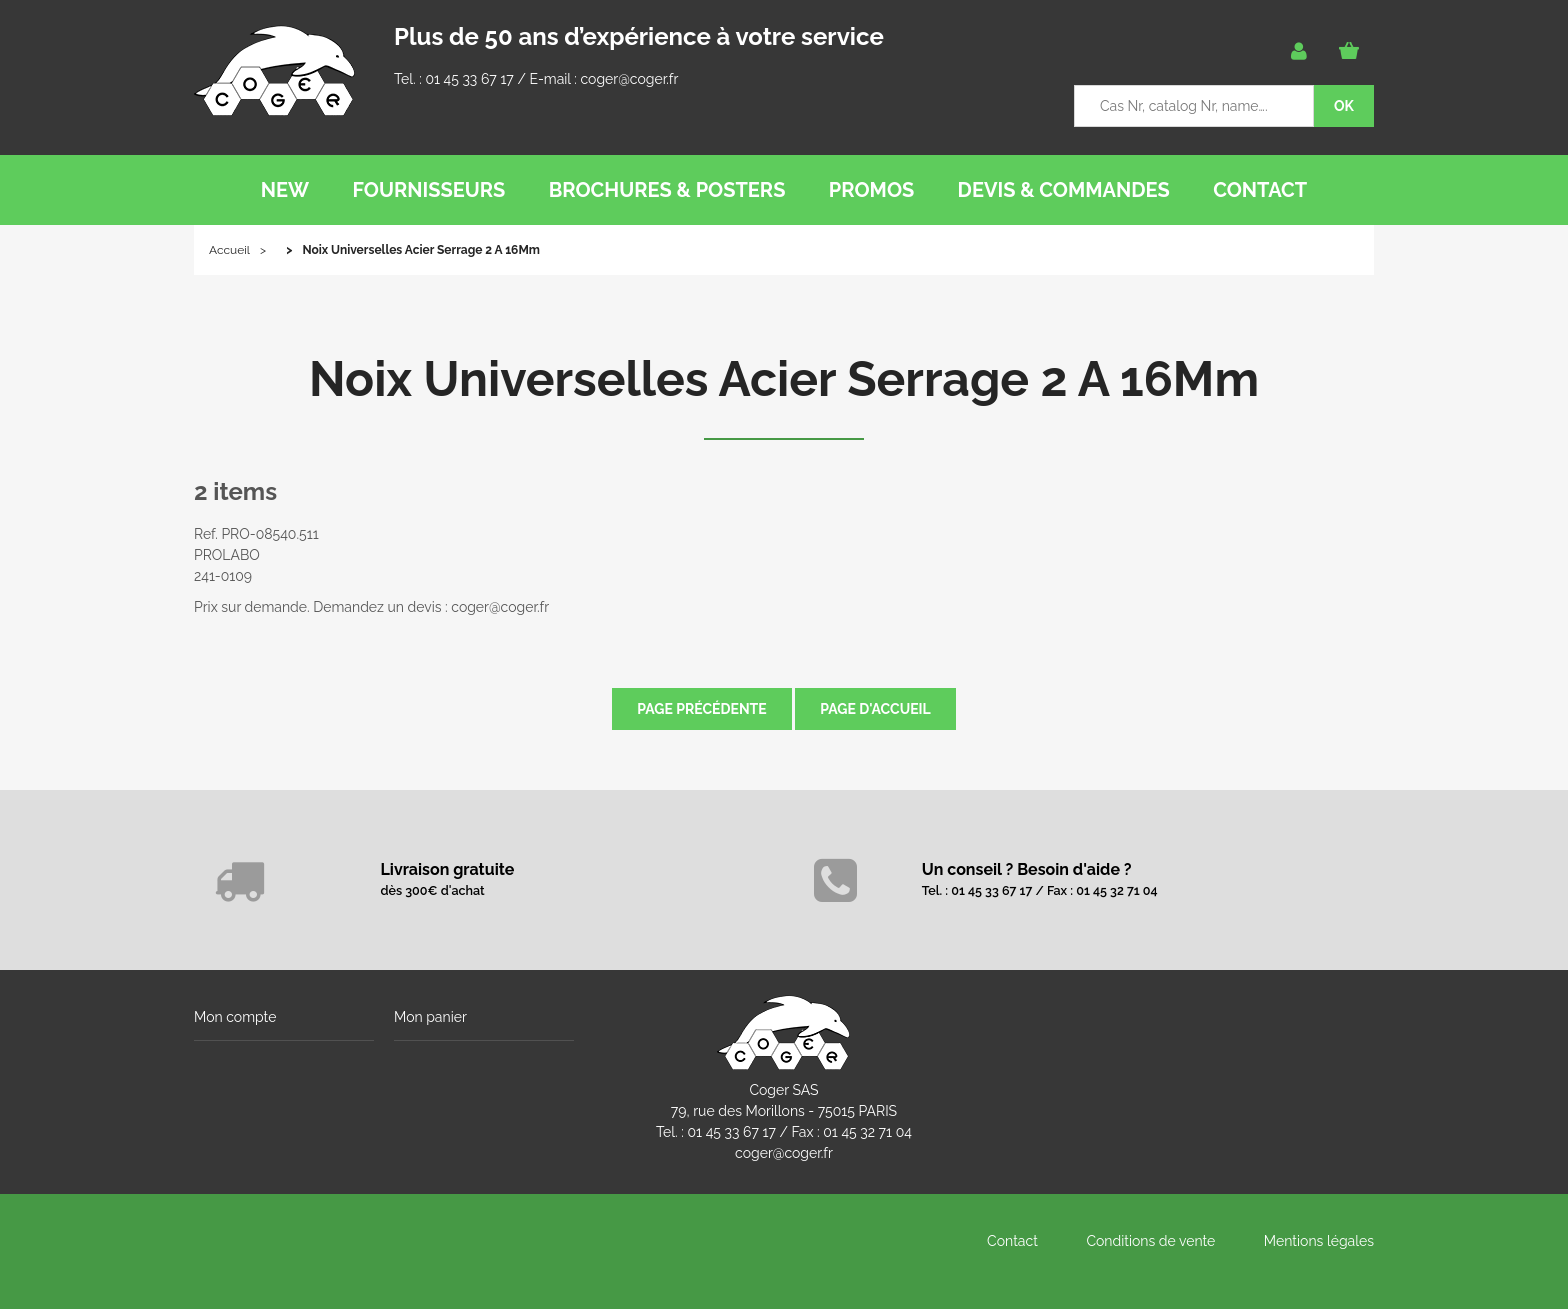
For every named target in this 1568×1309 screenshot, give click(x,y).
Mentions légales (1319, 1241)
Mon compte (235, 1017)
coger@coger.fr (630, 79)
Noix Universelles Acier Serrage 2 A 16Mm (784, 379)
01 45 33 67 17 (469, 79)
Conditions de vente (1150, 1241)
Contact (1012, 1241)
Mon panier (430, 1017)
